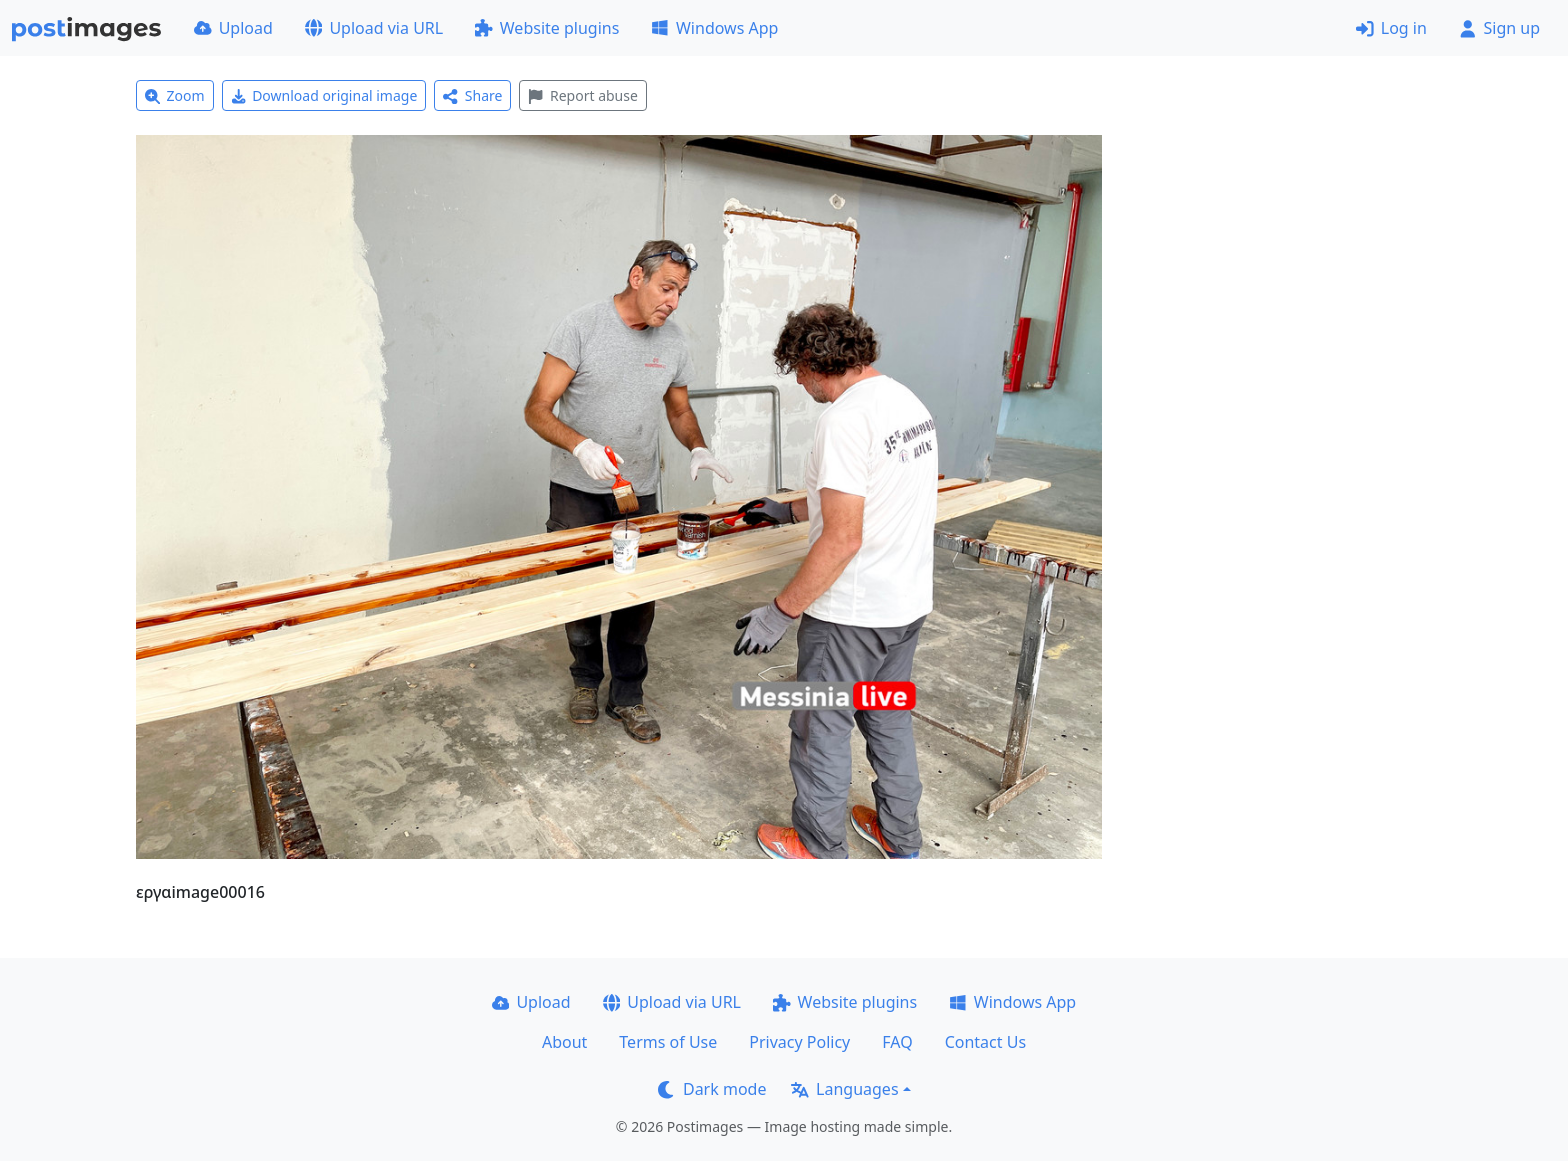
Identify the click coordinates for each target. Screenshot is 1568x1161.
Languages (844, 1089)
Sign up (1499, 28)
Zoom (175, 95)
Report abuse (582, 95)
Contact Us (985, 1042)
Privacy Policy (799, 1042)
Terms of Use (668, 1042)
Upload (233, 28)
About (564, 1042)
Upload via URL (374, 28)
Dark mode (712, 1089)
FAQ (897, 1042)
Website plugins (547, 28)
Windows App (714, 28)
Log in (1391, 28)
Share (472, 95)
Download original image (324, 95)
